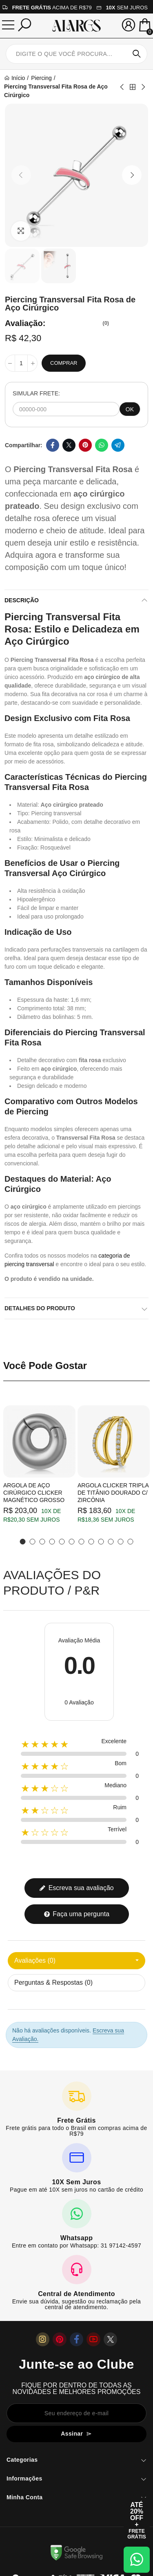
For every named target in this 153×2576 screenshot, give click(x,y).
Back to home (133, 87)
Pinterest (85, 445)
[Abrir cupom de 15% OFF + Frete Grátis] (137, 2520)
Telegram (118, 445)
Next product (143, 87)
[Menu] (8, 25)
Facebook (52, 445)
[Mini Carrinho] (145, 26)
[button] (21, 175)
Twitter (69, 445)
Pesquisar (136, 54)
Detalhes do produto (39, 1308)
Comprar (63, 363)
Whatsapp (101, 445)
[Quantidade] (21, 363)
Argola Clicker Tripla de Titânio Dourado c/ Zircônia (113, 1492)
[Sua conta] (128, 25)
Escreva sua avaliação (76, 1887)
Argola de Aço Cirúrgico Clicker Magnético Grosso (33, 1492)
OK (130, 409)
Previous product (122, 87)
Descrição (21, 600)
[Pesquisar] (24, 25)
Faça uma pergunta (76, 1913)
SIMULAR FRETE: (36, 393)
